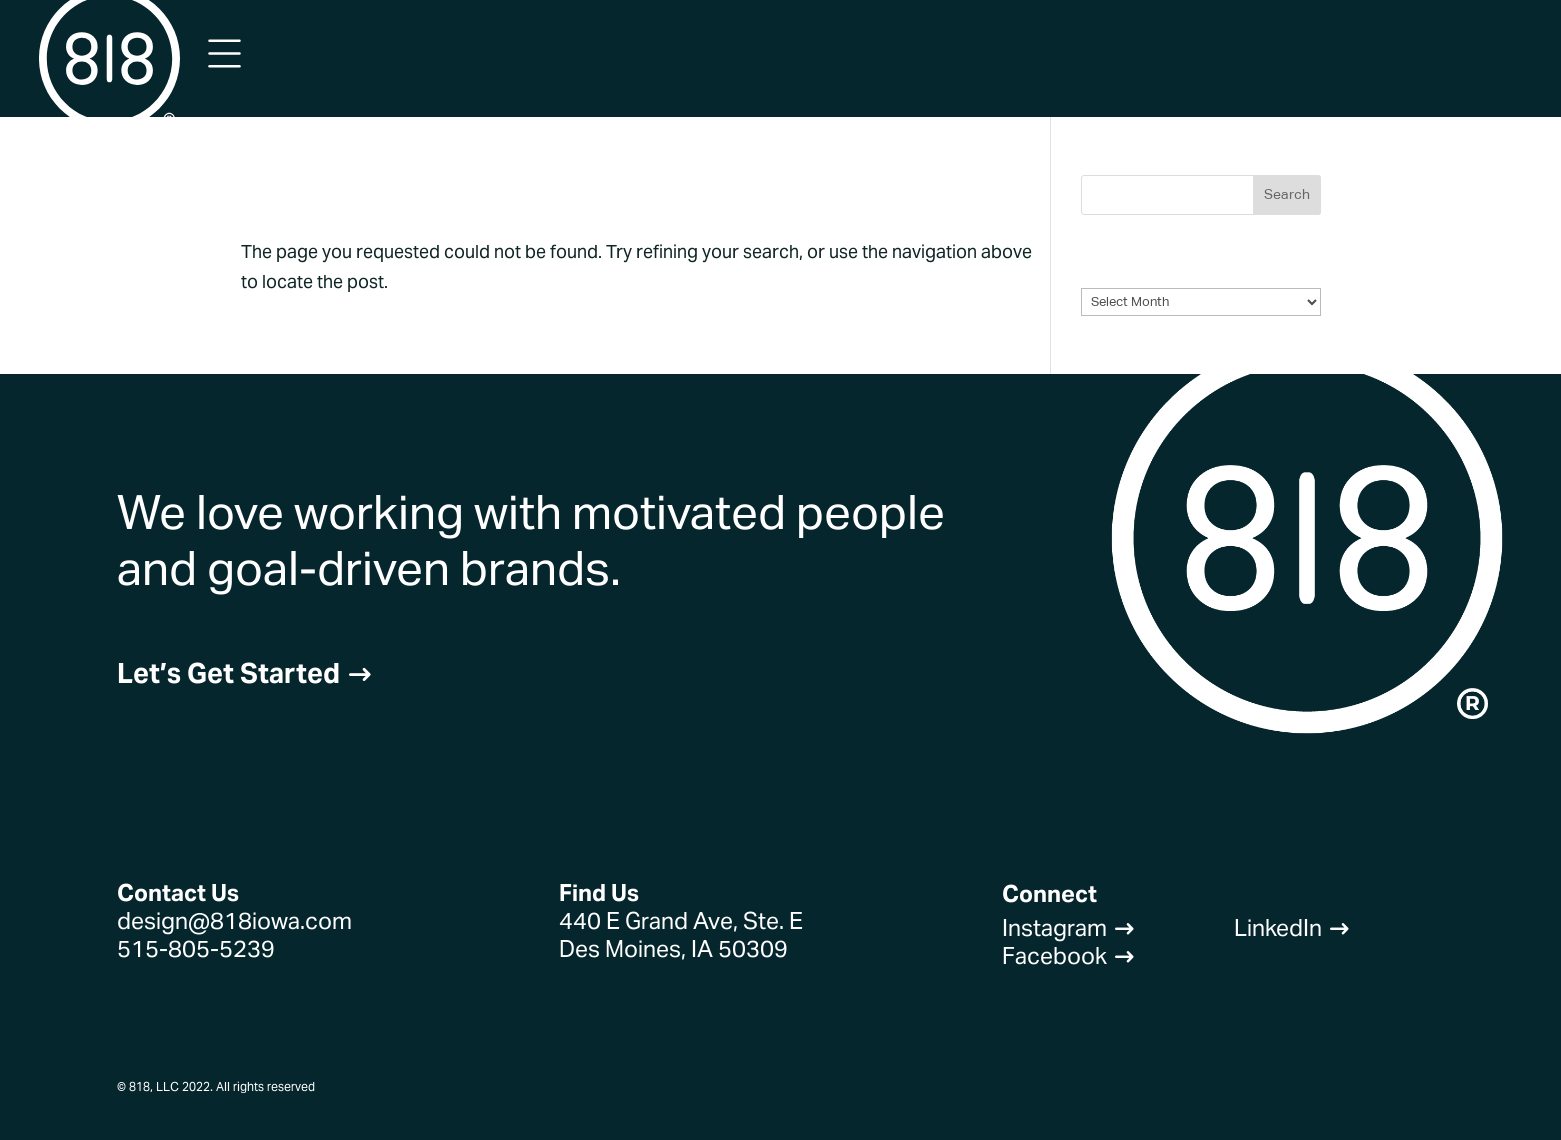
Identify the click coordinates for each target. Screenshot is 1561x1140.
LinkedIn (1292, 928)
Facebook (1068, 956)
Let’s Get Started (245, 673)
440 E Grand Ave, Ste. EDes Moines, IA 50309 (681, 935)
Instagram (1068, 928)
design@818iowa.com (234, 921)
